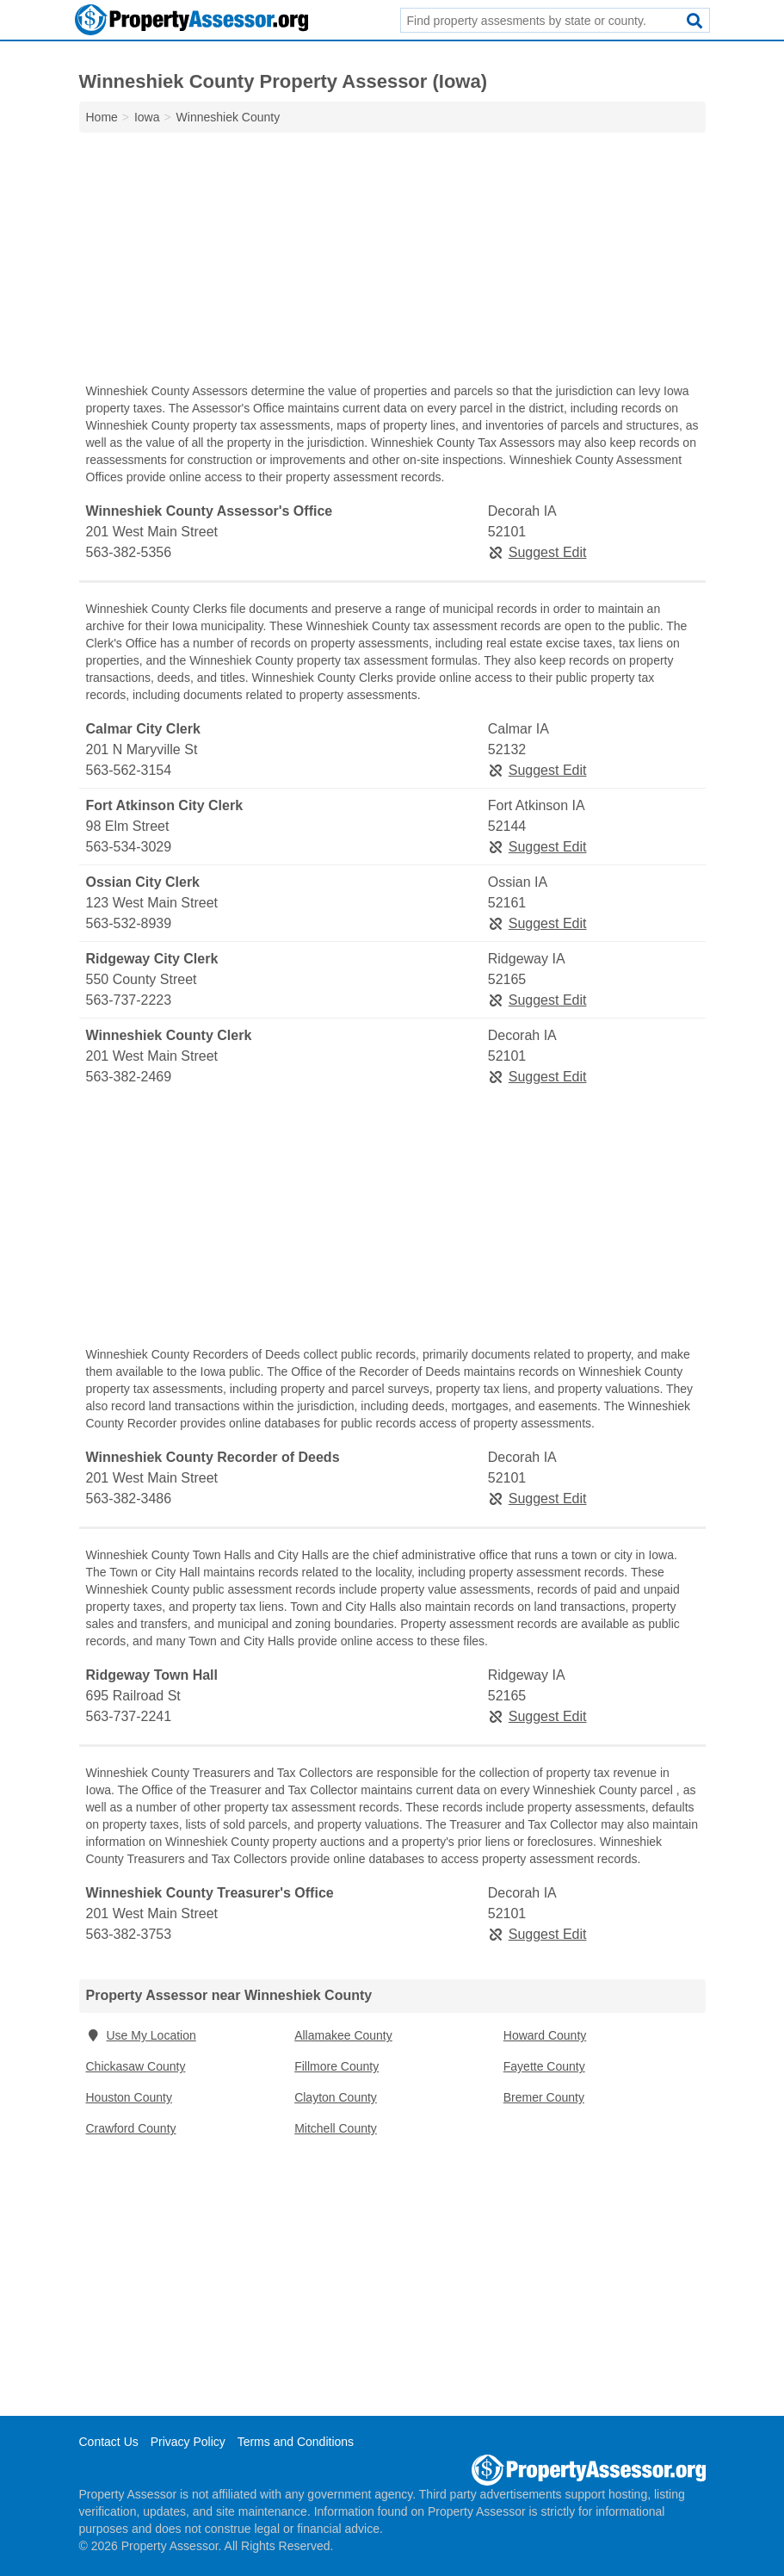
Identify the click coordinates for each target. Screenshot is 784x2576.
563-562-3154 (129, 770)
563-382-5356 (129, 552)
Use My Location (141, 2035)
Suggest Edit (537, 552)
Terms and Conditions (296, 2442)
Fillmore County (336, 2066)
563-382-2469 (129, 1076)
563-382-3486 (129, 1498)
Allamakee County (343, 2035)
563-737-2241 (129, 1716)
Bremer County (543, 2097)
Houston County (129, 2097)
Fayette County (544, 2066)
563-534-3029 (129, 846)
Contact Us (109, 2442)
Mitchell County (335, 2128)
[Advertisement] (392, 261)
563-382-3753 (129, 1934)
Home (102, 117)
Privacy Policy (188, 2442)
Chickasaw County (136, 2066)
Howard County (545, 2035)
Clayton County (335, 2097)
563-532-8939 (129, 923)
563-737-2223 (129, 1000)
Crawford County (131, 2128)
